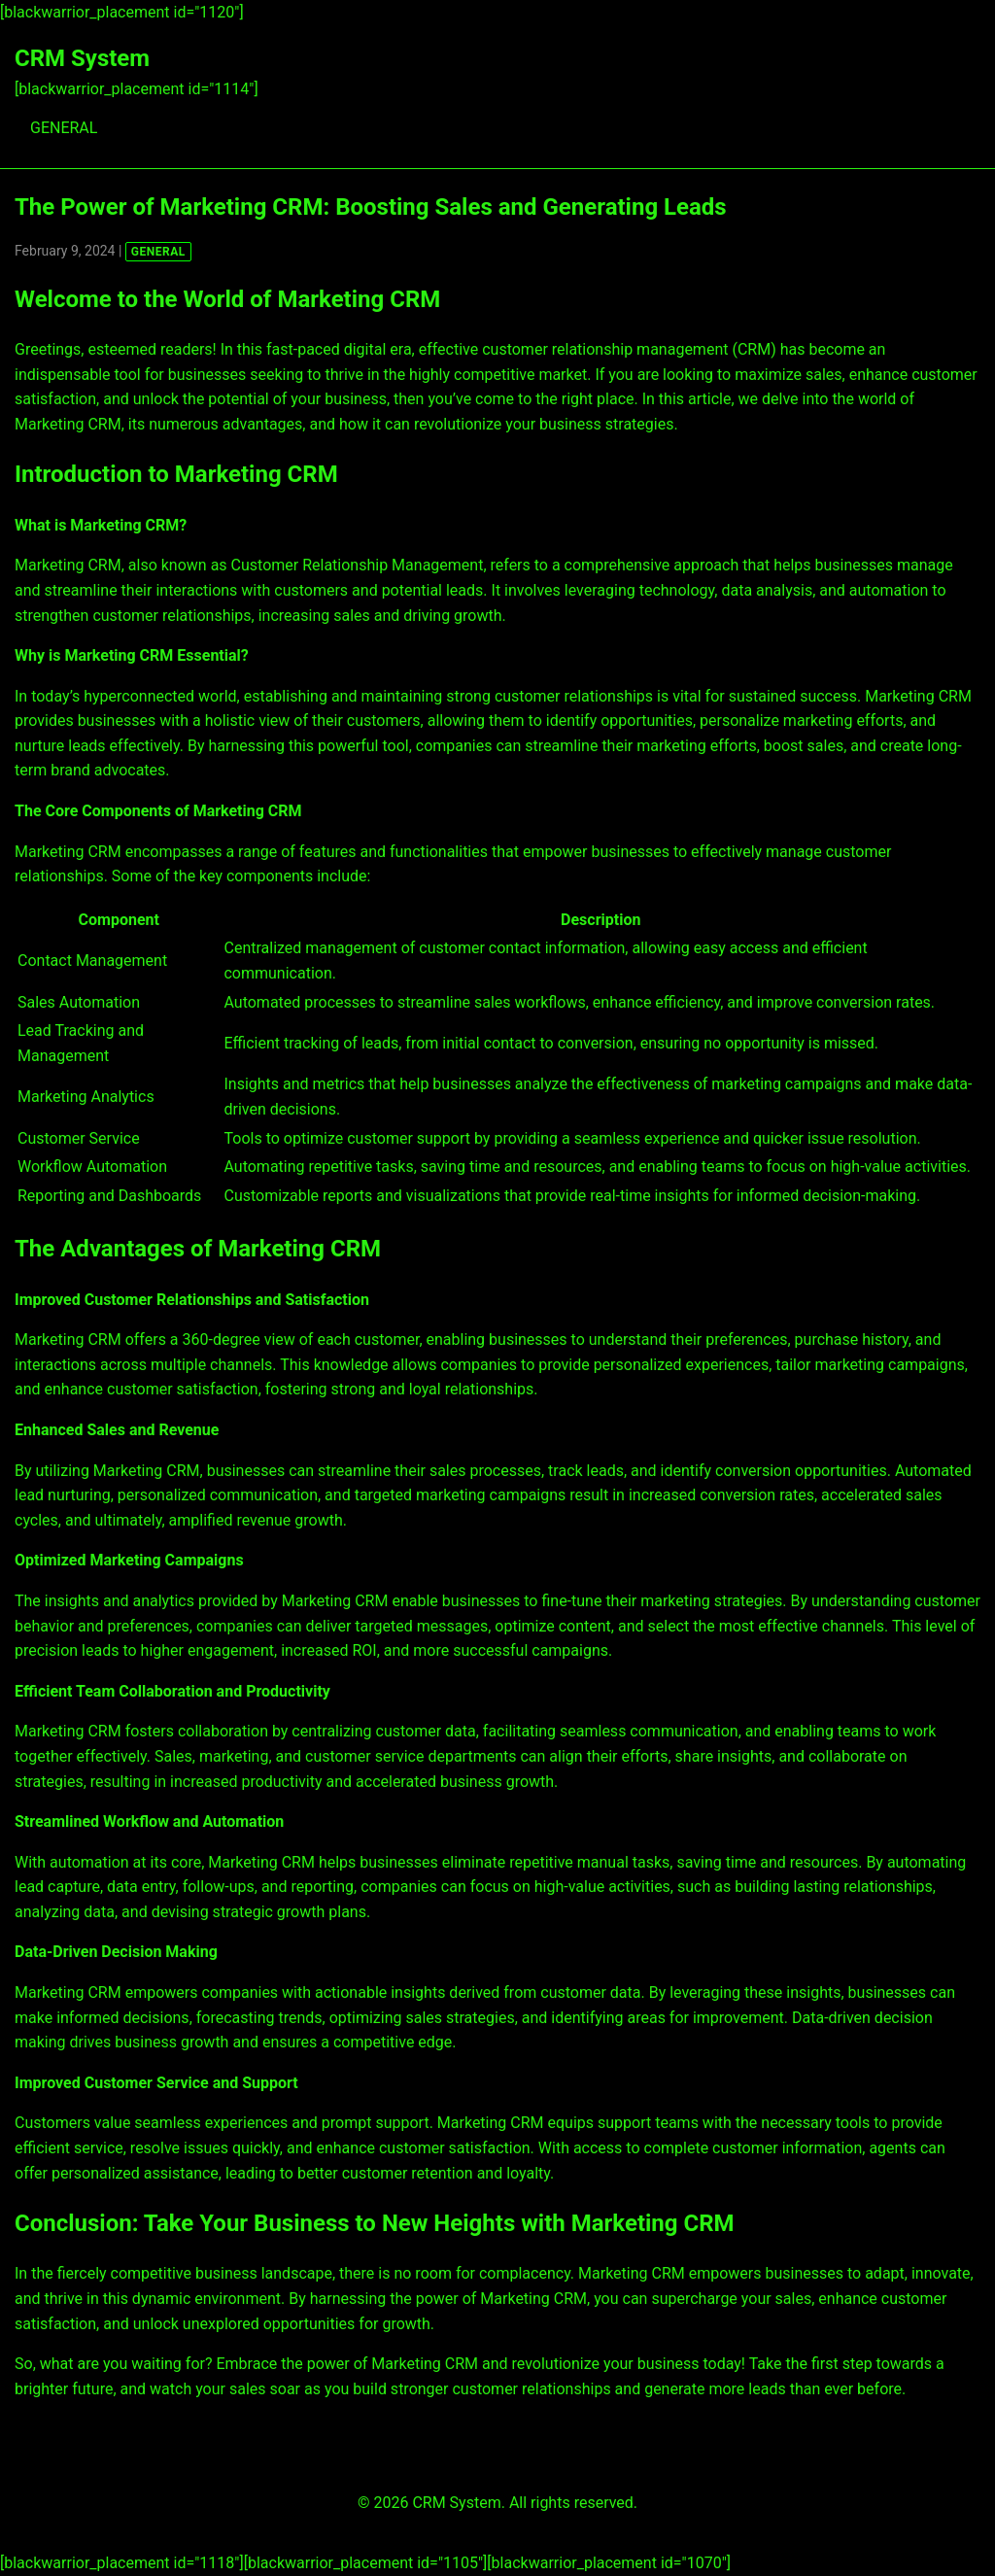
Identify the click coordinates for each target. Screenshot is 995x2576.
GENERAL (63, 128)
